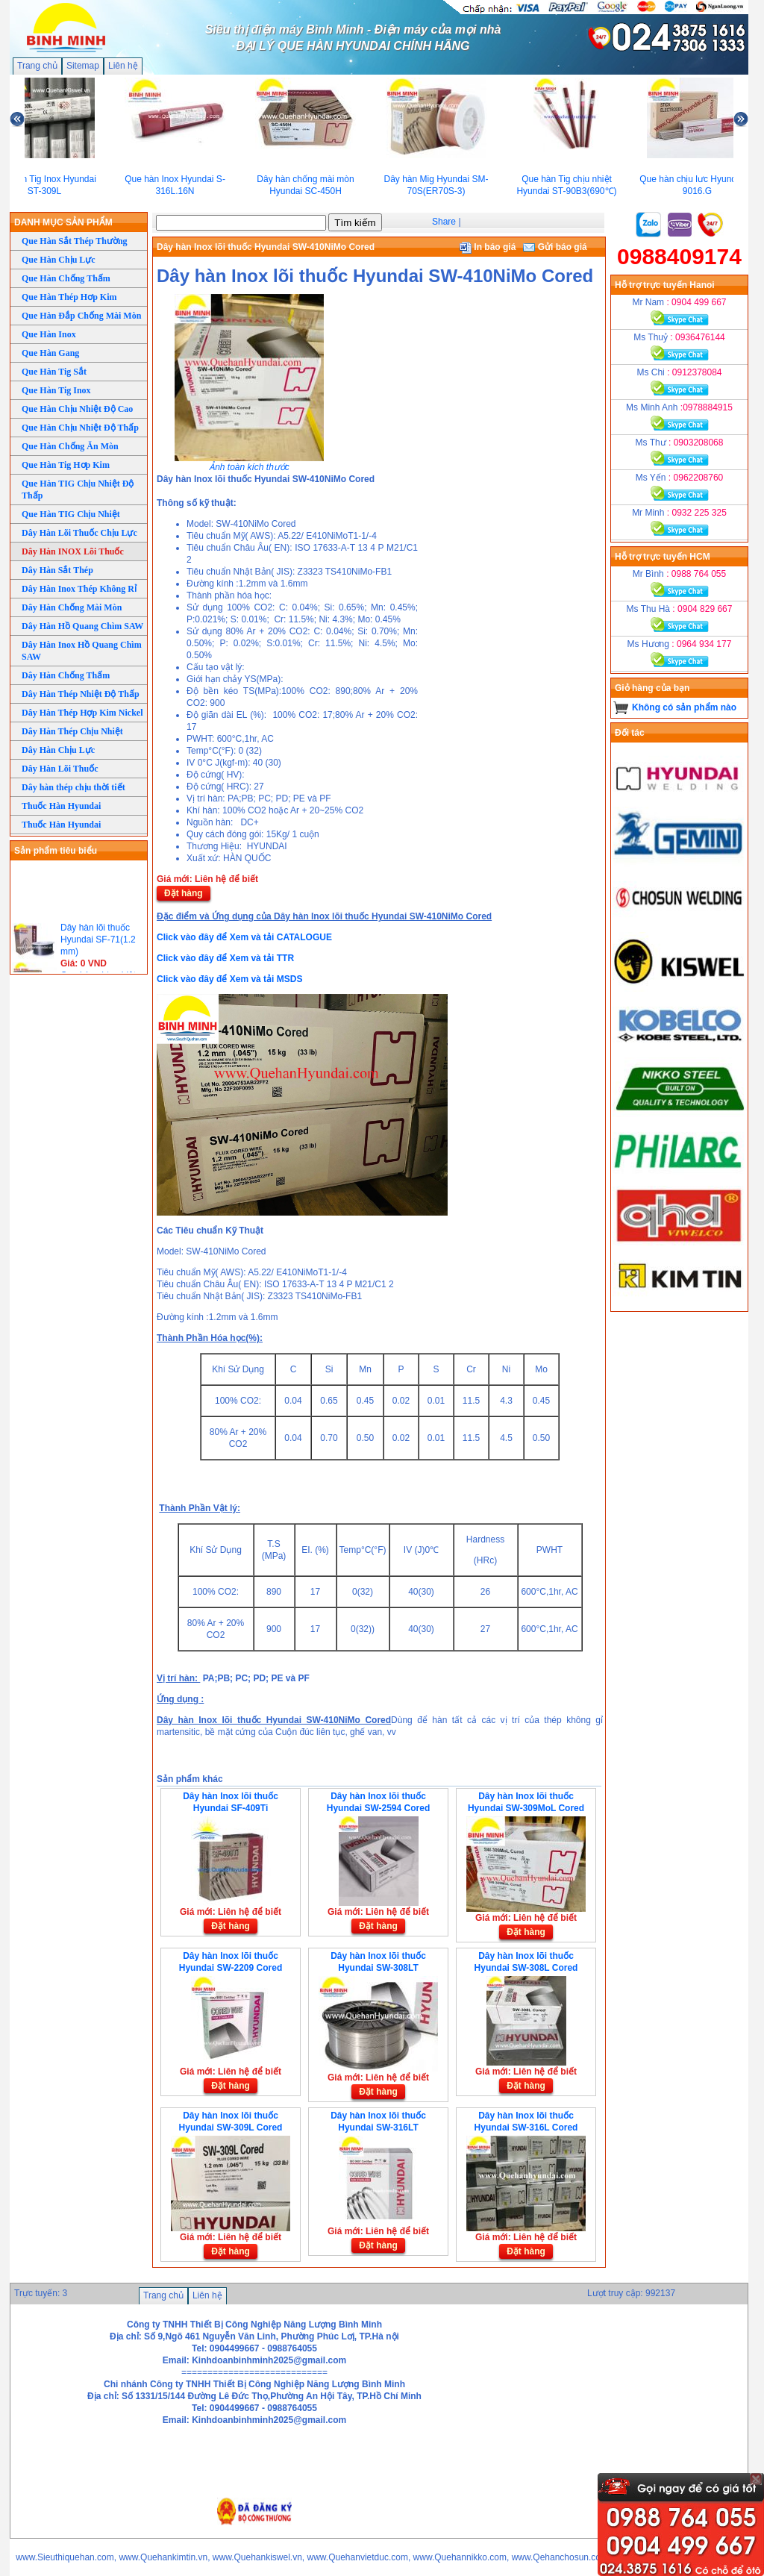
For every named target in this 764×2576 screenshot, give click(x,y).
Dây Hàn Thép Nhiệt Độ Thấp (81, 694)
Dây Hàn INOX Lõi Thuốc (73, 551)
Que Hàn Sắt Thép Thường (75, 241)
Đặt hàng (183, 893)
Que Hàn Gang (50, 353)
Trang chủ (37, 65)
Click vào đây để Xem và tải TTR (225, 958)
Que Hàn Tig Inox (56, 390)
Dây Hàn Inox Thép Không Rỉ (79, 589)
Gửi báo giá (554, 247)
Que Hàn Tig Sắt (54, 371)
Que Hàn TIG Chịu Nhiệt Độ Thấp (78, 489)
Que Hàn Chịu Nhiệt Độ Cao (77, 409)
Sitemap (82, 65)
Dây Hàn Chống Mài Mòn (72, 607)
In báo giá (488, 247)
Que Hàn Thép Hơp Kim (69, 297)
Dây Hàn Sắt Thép (57, 570)
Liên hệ (123, 65)
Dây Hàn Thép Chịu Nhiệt (72, 731)
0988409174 (679, 256)
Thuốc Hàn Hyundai (61, 806)
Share (444, 221)
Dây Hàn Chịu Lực (58, 750)
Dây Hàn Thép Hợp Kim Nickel (82, 712)
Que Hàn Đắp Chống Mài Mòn (81, 315)
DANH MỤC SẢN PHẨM (63, 222)
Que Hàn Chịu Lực (59, 259)
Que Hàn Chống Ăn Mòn (70, 446)
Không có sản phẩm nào (684, 707)
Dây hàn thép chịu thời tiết (73, 787)
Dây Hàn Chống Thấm (66, 675)
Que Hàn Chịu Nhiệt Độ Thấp (80, 427)
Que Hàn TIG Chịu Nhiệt (71, 514)
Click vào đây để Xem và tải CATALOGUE (244, 937)
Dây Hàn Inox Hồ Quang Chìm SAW (82, 651)
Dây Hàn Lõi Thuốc (60, 768)
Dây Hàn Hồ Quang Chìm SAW (82, 626)
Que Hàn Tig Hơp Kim (66, 465)
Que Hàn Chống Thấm (66, 278)
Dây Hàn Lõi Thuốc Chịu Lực (79, 533)
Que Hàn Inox (49, 334)
